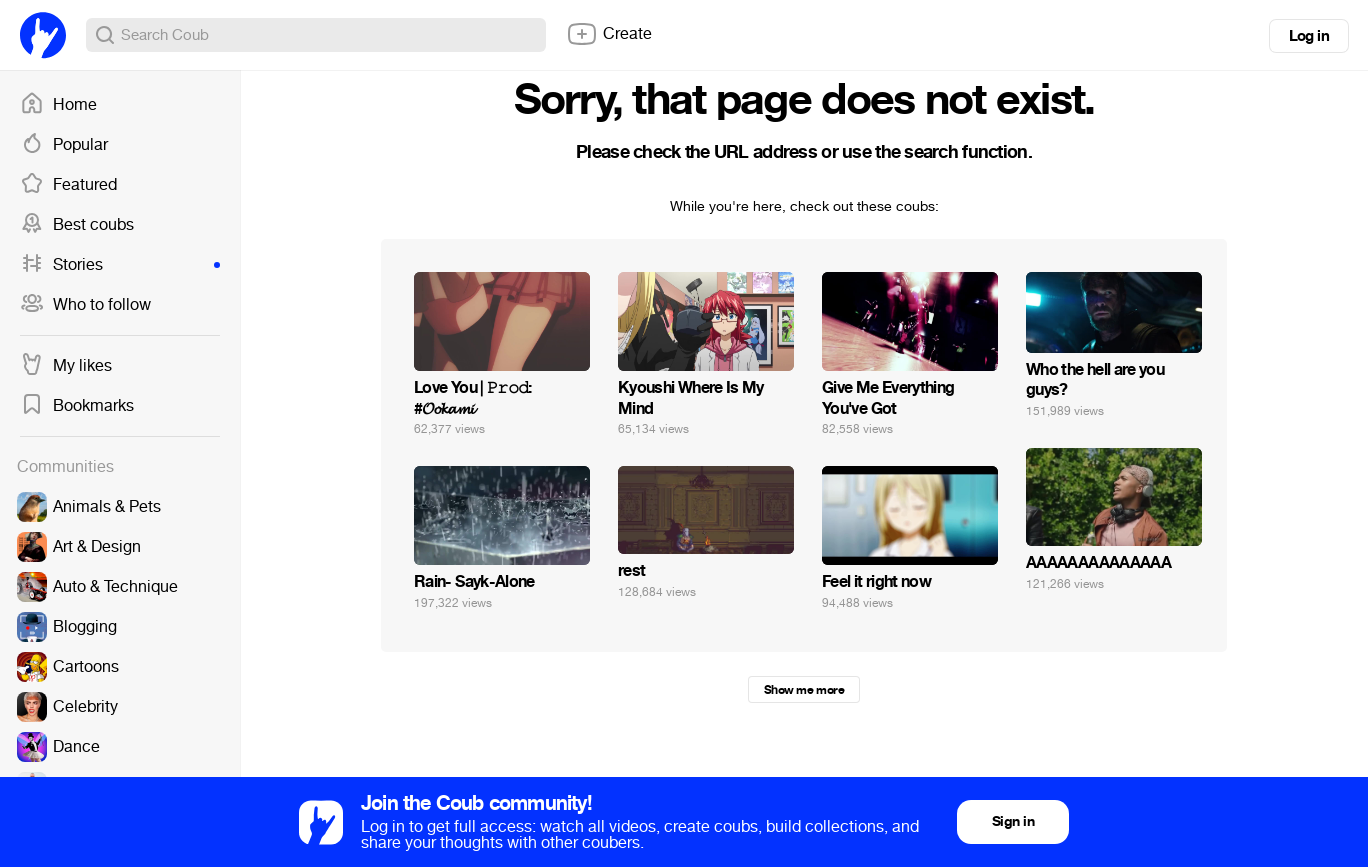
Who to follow (85, 305)
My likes (66, 366)
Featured (68, 185)
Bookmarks (77, 406)
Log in (1309, 36)
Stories (120, 265)
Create (609, 34)
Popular (64, 145)
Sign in (1013, 821)
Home (58, 105)
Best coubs (77, 225)
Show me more (804, 690)
